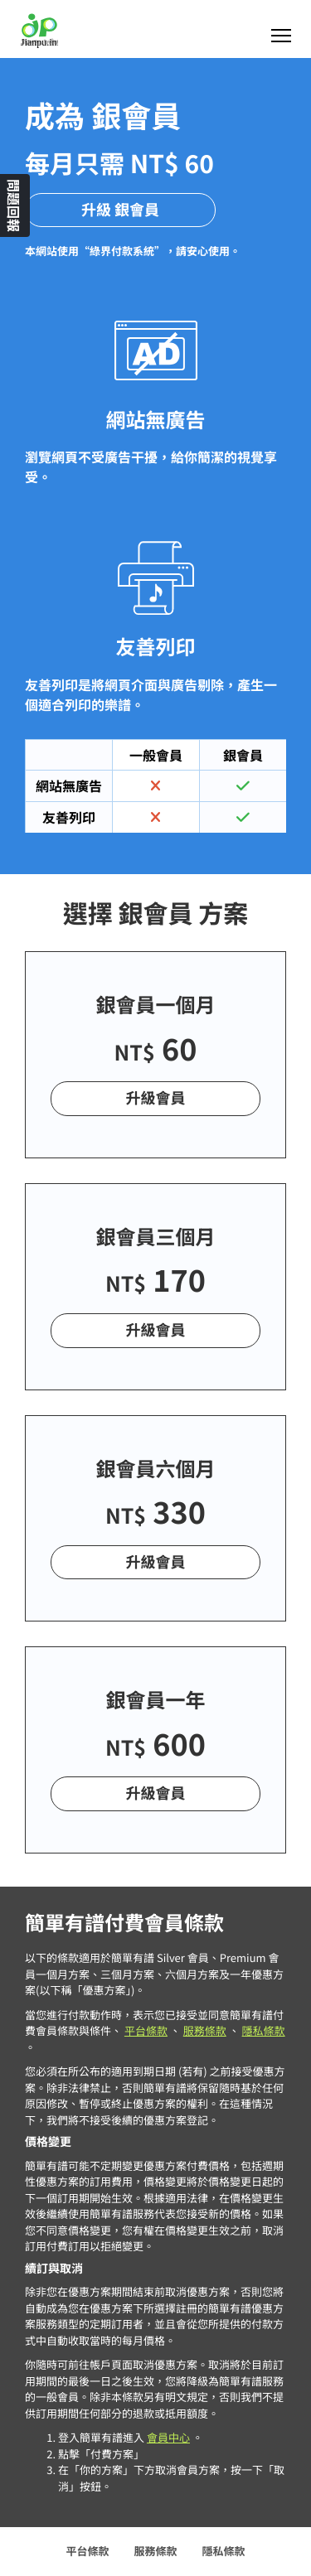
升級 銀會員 (120, 209)
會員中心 (168, 2437)
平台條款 (146, 2030)
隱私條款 (263, 2030)
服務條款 (204, 2030)
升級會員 (156, 1098)
